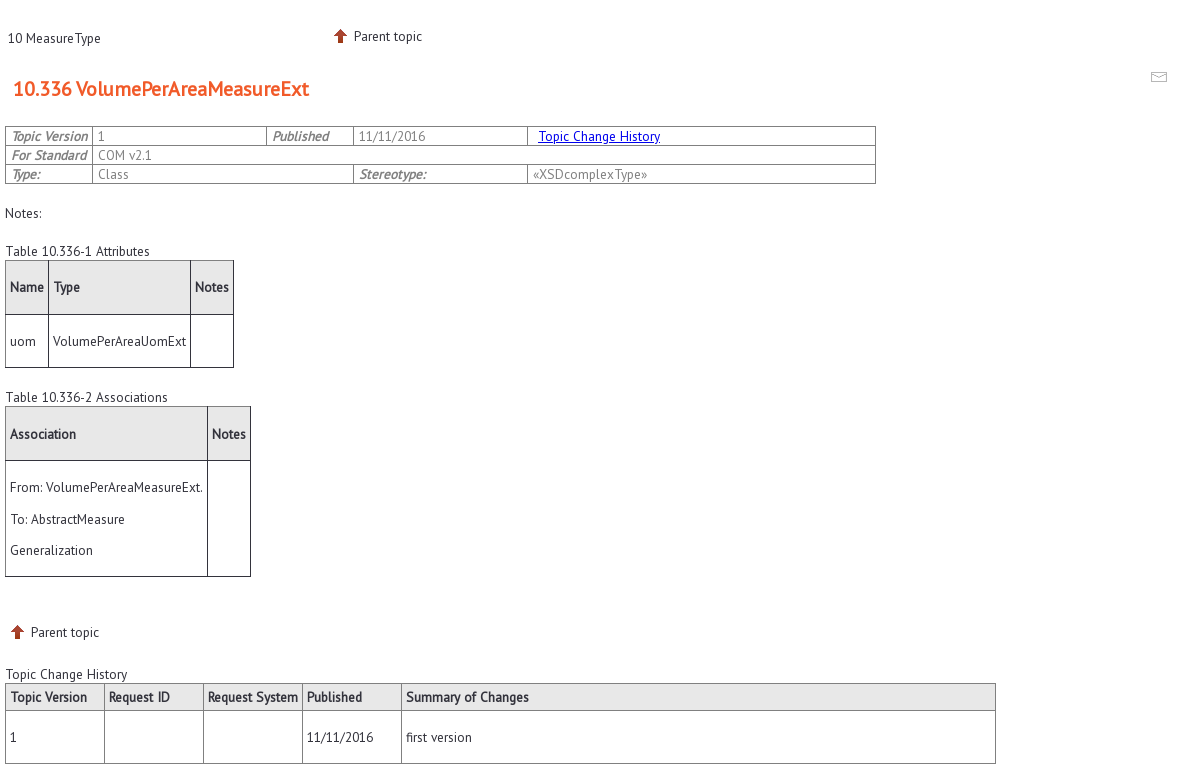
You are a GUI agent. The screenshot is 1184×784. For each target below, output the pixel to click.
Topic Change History (599, 136)
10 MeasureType (54, 38)
